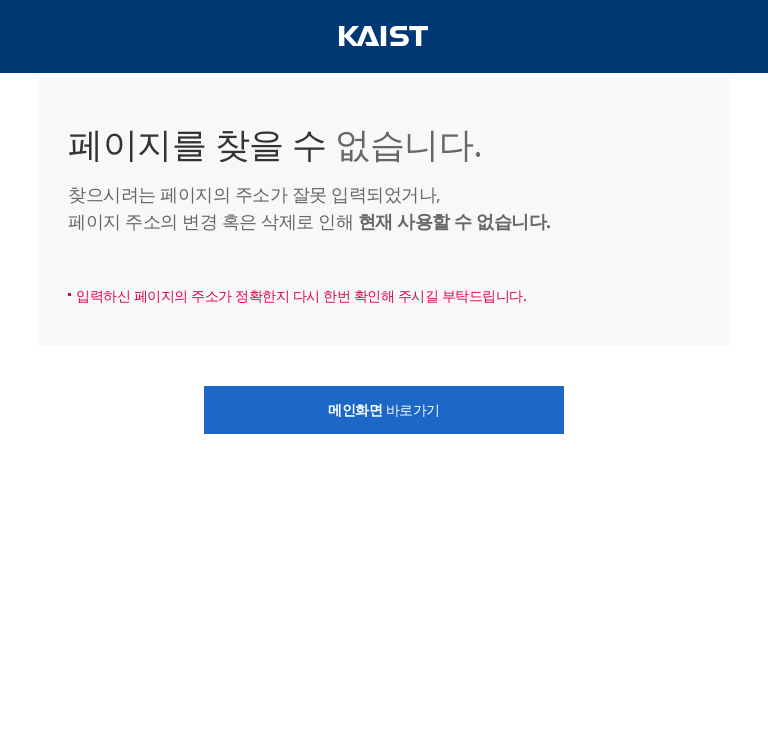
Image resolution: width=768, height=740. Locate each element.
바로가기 (384, 409)
